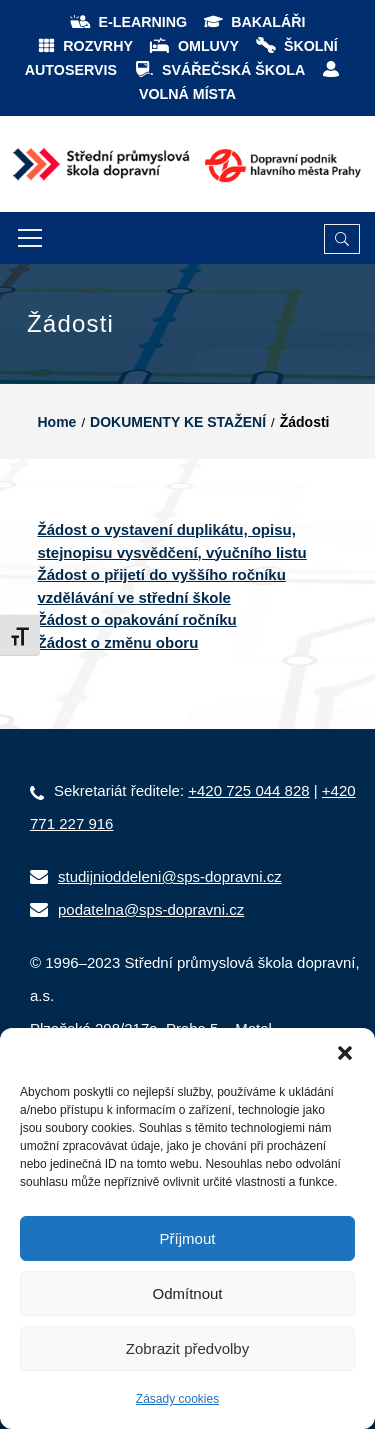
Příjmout (188, 1238)
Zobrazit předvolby (187, 1348)
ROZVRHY (85, 46)
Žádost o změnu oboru (118, 642)
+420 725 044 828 (248, 790)
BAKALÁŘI (253, 22)
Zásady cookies (177, 1399)
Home (57, 422)
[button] (345, 1053)
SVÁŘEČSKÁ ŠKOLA (218, 70)
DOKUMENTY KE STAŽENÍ (178, 422)
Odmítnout (187, 1293)
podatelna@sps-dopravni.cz (151, 909)
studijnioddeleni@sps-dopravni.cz (170, 876)
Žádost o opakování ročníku (137, 619)
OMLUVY (193, 46)
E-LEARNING (128, 22)
